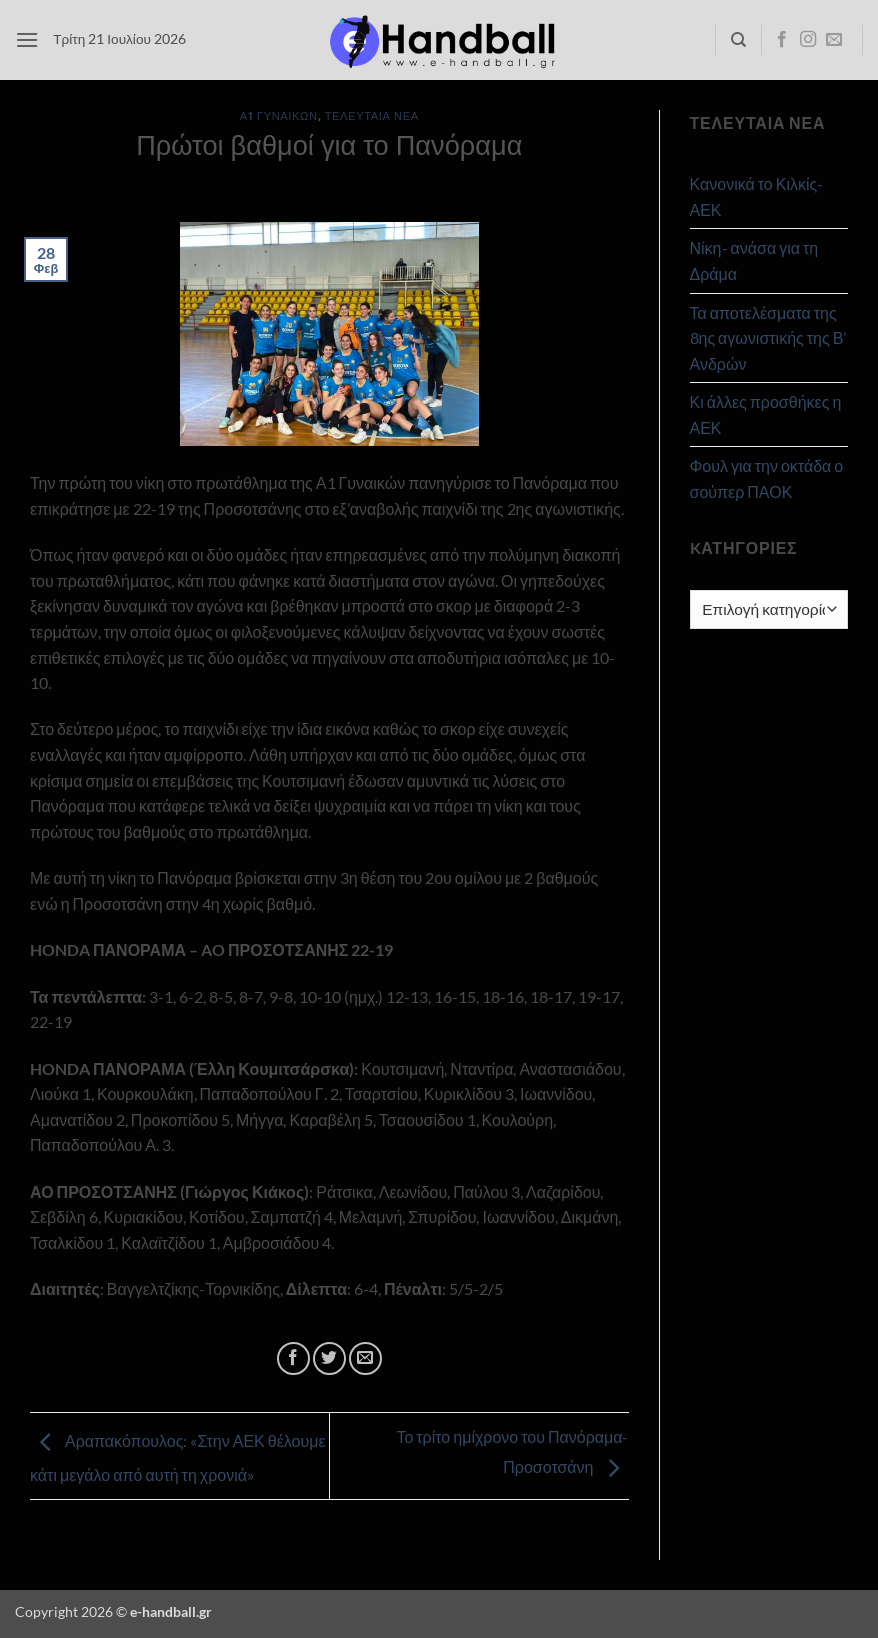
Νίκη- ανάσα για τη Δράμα (754, 260)
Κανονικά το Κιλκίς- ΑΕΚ (757, 196)
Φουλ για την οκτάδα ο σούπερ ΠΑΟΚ (767, 478)
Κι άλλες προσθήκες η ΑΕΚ (766, 414)
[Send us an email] (834, 40)
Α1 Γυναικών (279, 115)
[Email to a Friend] (365, 1358)
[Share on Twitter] (329, 1358)
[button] (27, 39)
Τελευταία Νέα (372, 115)
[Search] (738, 40)
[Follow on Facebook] (782, 40)
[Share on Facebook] (293, 1358)
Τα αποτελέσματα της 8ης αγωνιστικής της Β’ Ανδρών (768, 338)
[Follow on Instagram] (808, 40)
